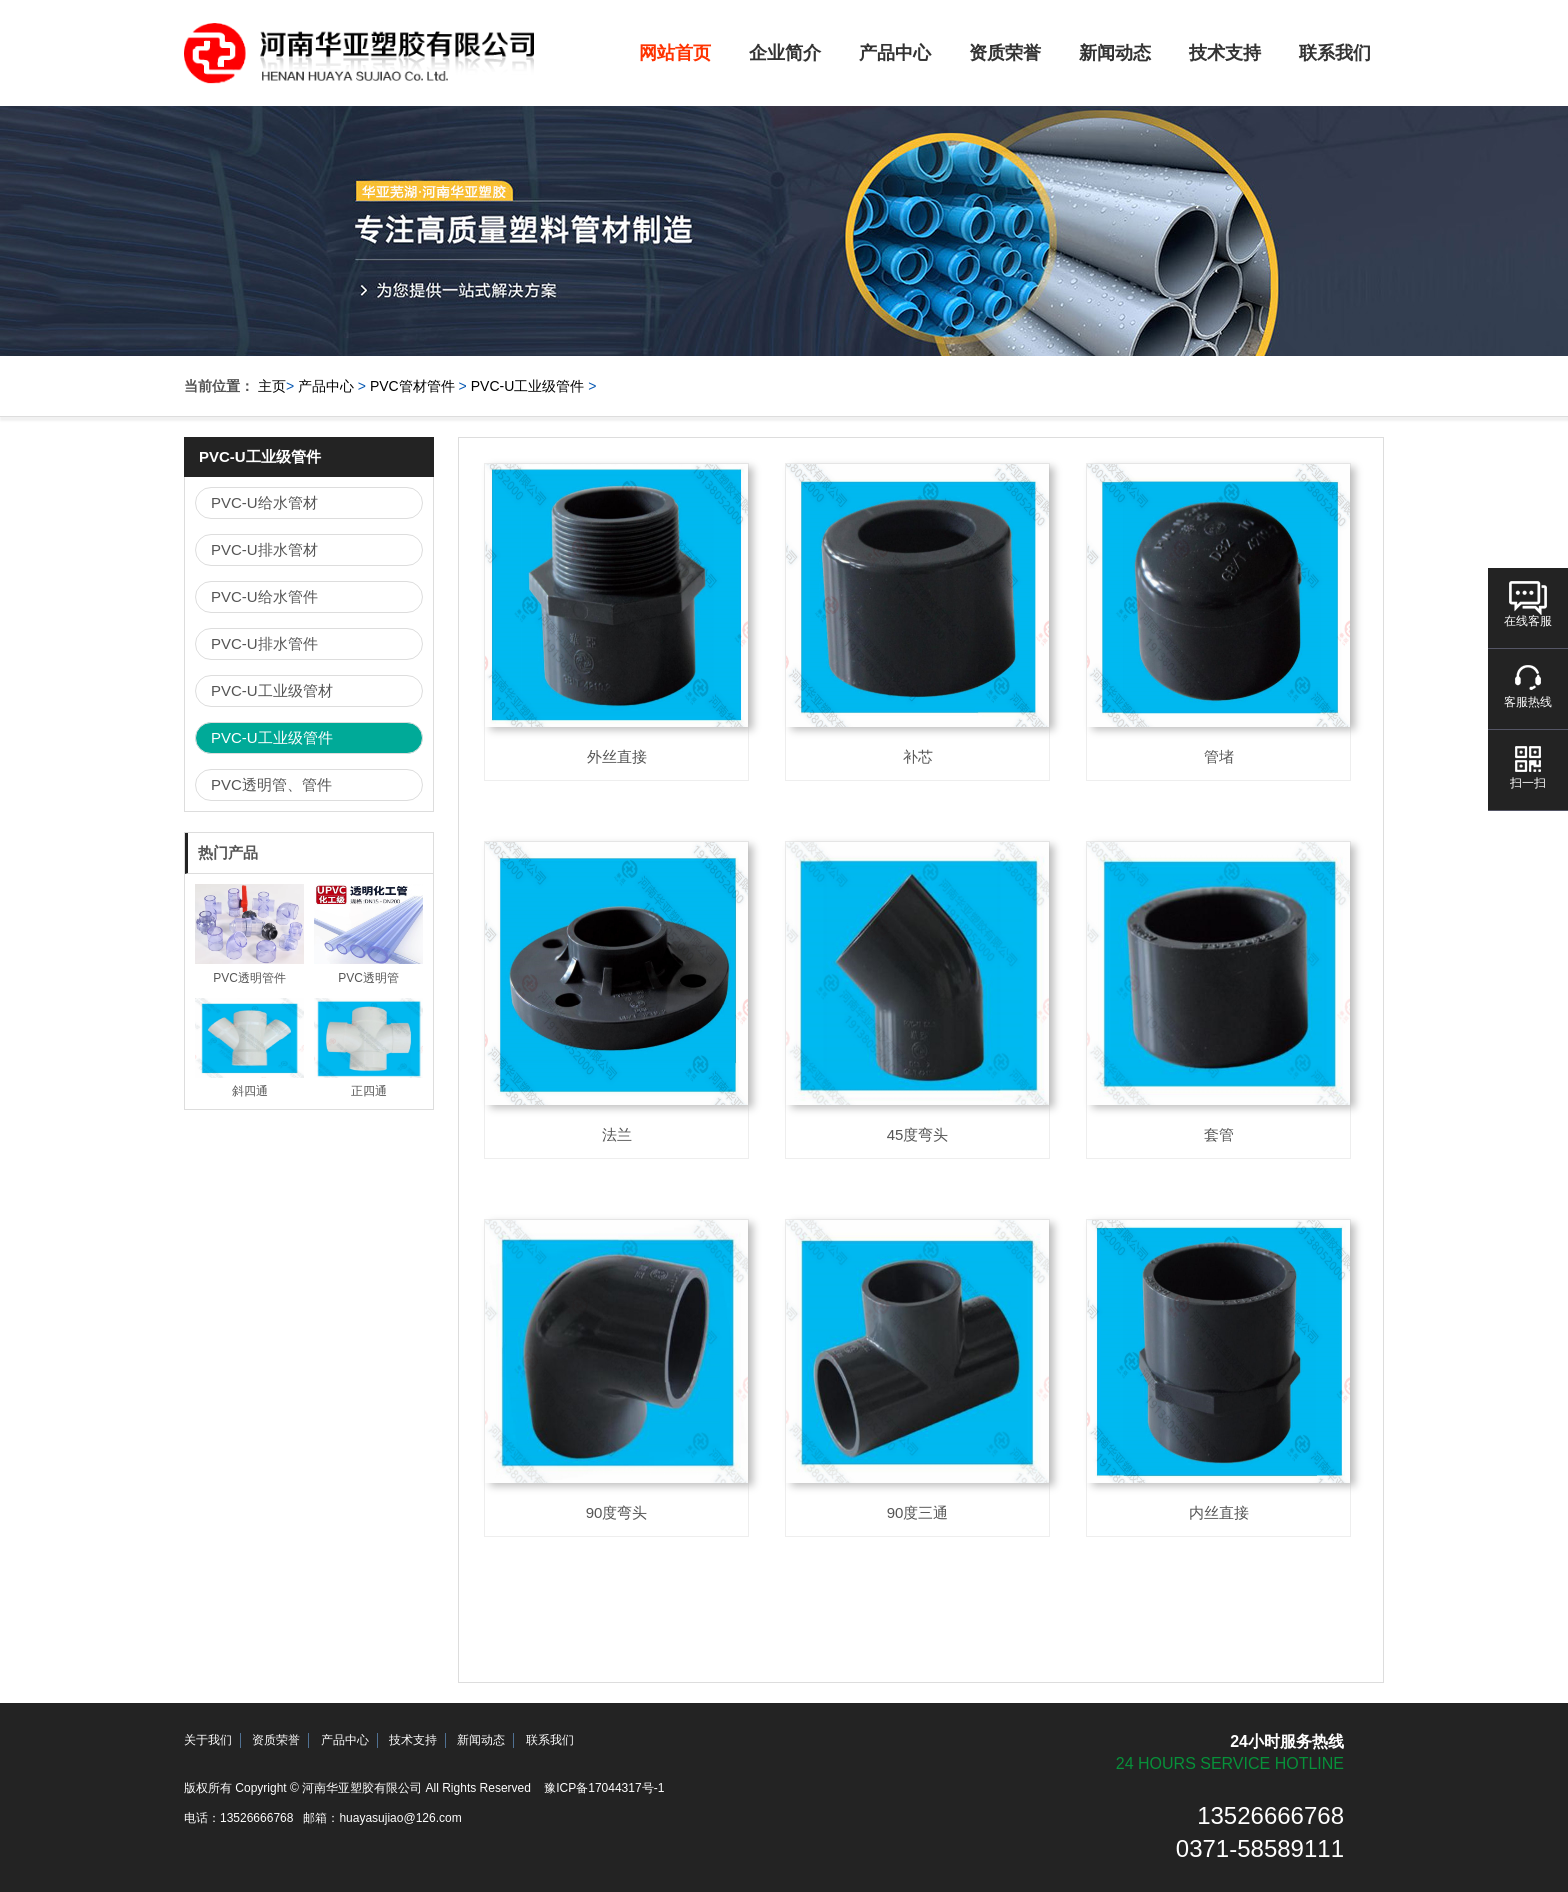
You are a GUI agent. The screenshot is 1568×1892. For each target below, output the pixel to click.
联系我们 (1335, 53)
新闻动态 (1115, 53)
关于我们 (208, 1740)
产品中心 (895, 53)
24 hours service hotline (1230, 1763)
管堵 (1219, 756)
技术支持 (1225, 53)
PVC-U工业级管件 (528, 386)
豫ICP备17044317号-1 (604, 1788)
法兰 (617, 1134)
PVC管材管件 (412, 386)
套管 (1219, 1134)
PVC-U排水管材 (264, 549)
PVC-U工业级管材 (272, 690)
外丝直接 (617, 756)
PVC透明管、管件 (271, 784)
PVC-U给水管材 (264, 502)
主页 (272, 386)
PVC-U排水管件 (264, 643)
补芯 (918, 756)
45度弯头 (918, 1134)
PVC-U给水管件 (264, 596)
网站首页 (675, 53)
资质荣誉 (1005, 53)
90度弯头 (617, 1512)
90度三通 (918, 1512)
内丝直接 (1219, 1512)
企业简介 (785, 53)
